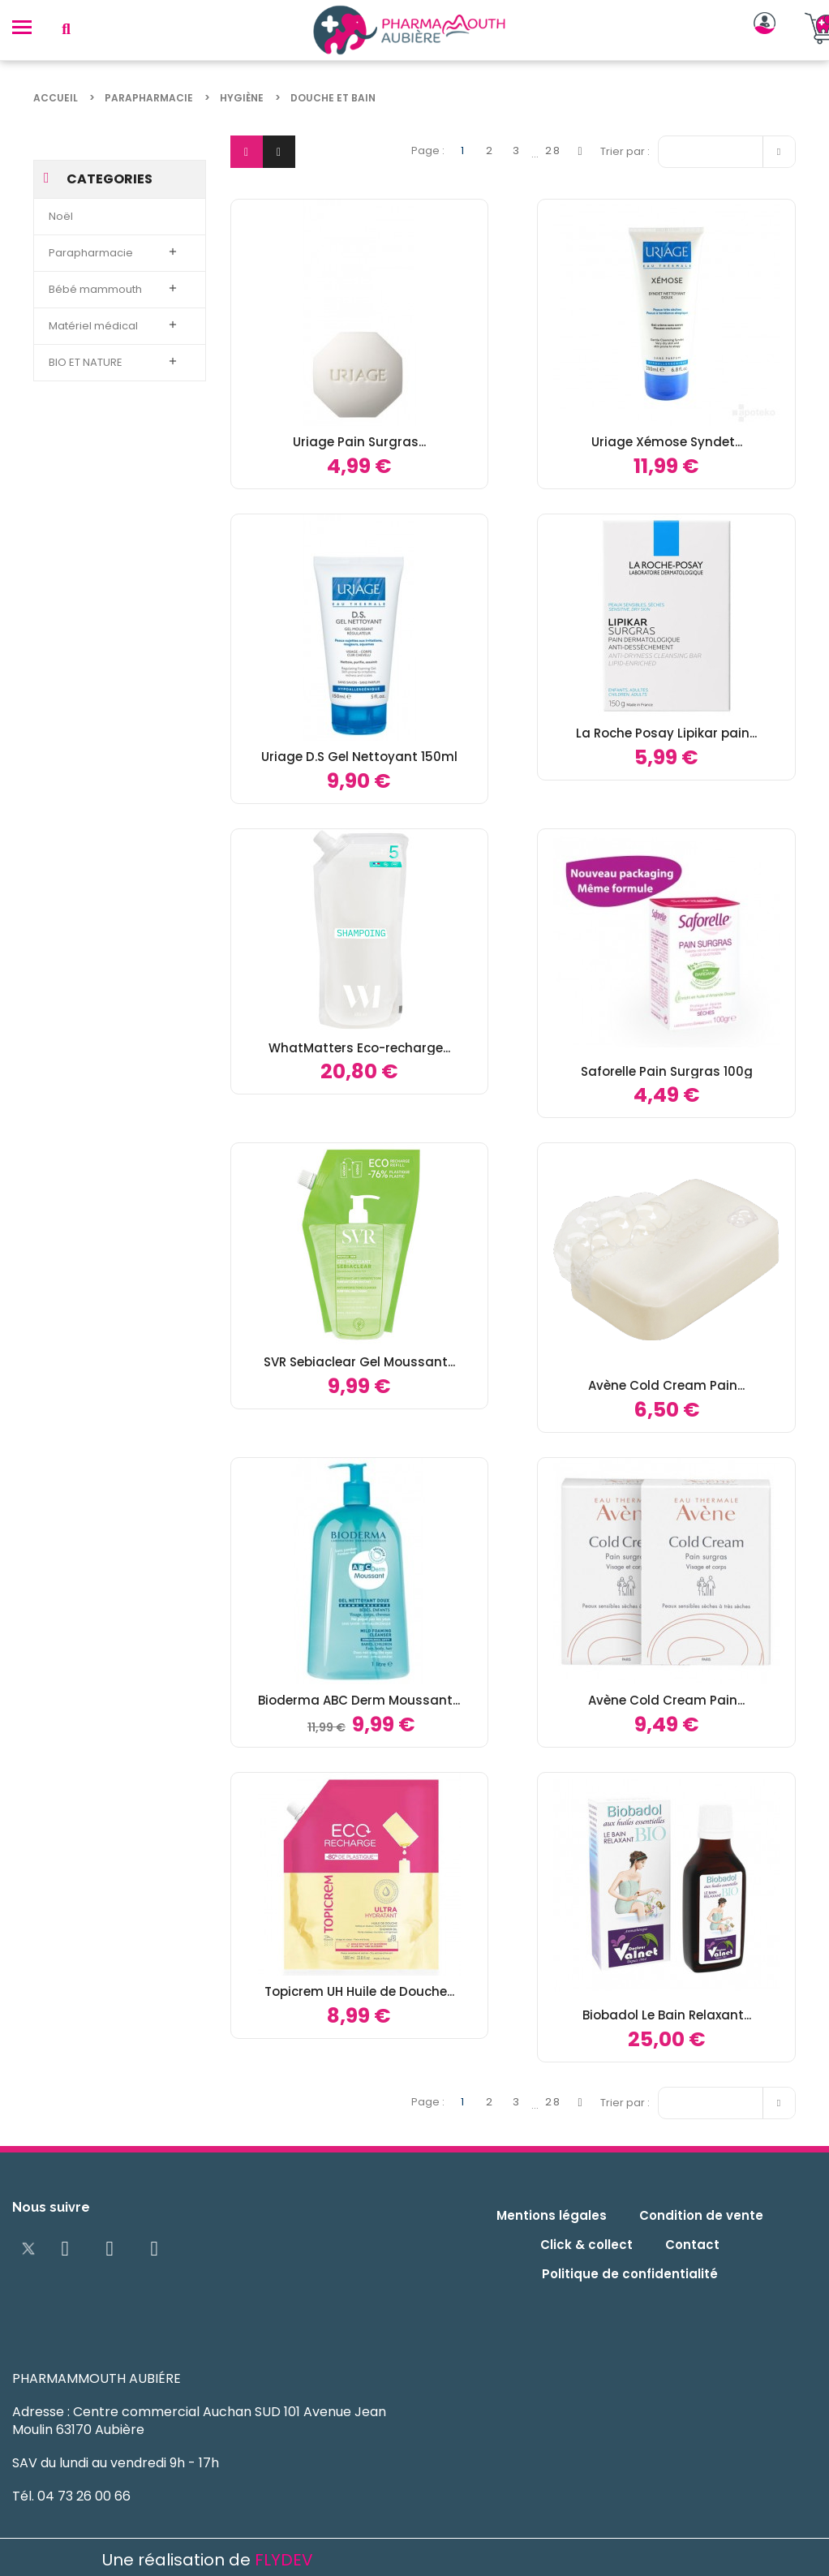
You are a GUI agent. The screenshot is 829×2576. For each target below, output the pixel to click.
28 (553, 150)
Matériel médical (93, 325)
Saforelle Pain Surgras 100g (667, 1071)
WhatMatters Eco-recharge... (359, 1047)
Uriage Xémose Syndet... (666, 441)
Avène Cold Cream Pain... (666, 1385)
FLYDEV (284, 2559)
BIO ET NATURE (85, 362)
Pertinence (731, 150)
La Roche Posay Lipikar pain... (666, 733)
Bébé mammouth (95, 289)
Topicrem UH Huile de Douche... (359, 1991)
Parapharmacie (91, 252)
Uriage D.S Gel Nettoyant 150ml (359, 756)
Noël (61, 216)
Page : (428, 150)
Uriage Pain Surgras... (359, 441)
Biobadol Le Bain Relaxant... (666, 2014)
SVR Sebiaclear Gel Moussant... (359, 1361)
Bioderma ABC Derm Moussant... (359, 1700)
